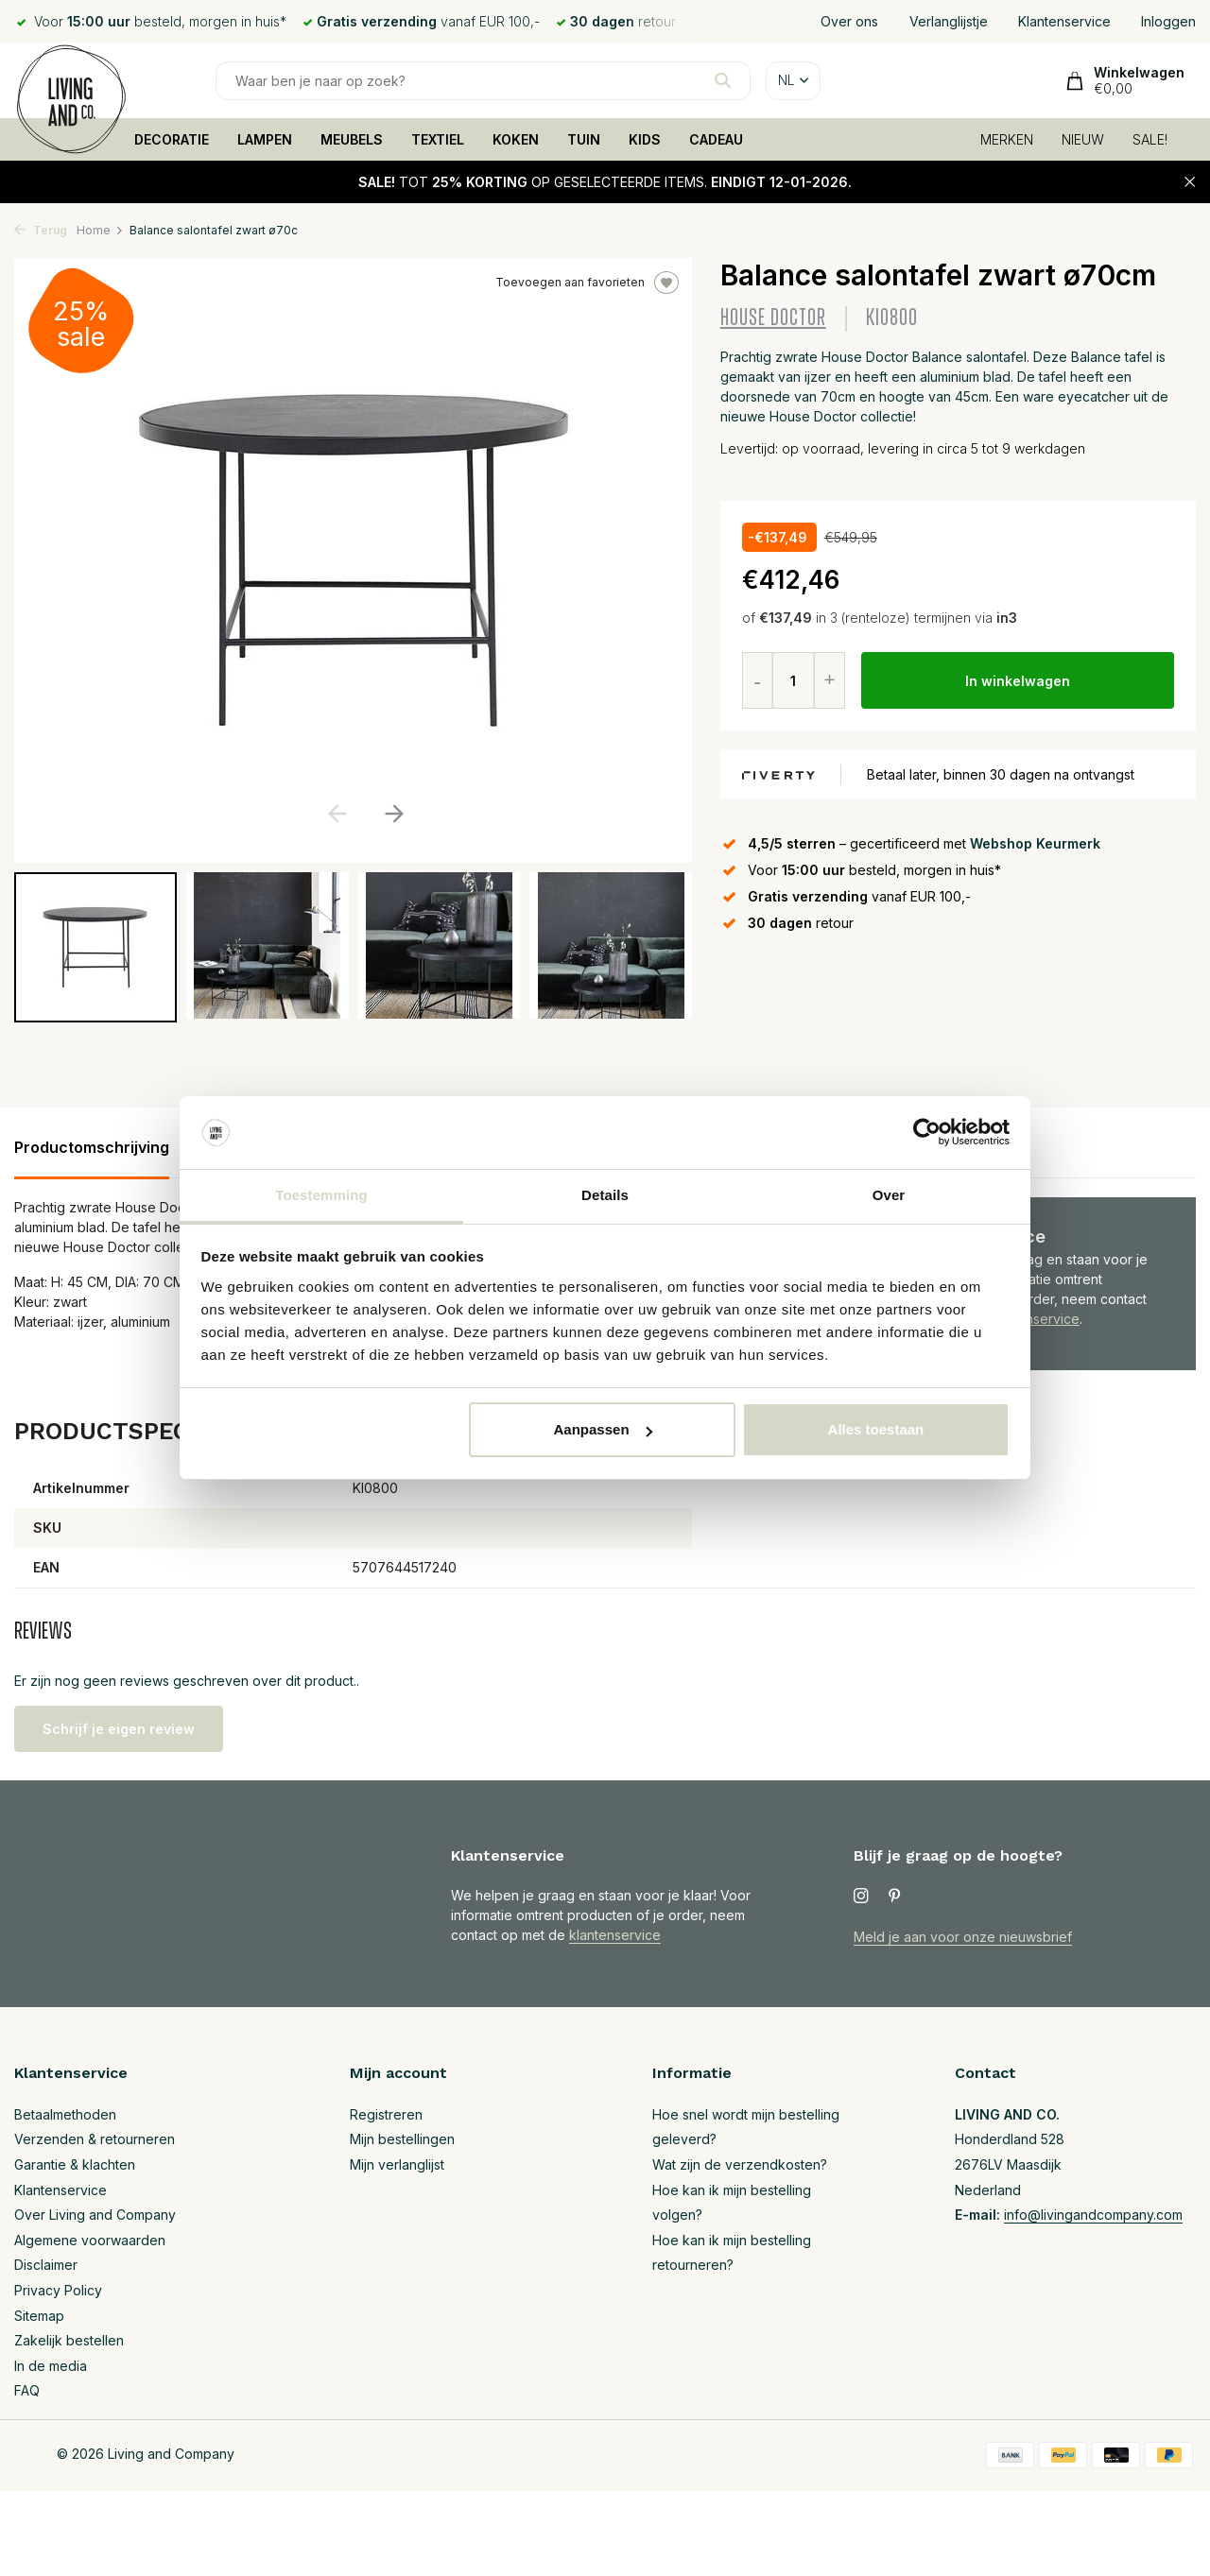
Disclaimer (46, 2265)
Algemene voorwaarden (89, 2240)
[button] (393, 813)
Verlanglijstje (948, 21)
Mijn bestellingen (402, 2139)
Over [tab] (889, 1195)
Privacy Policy (58, 2290)
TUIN (583, 139)
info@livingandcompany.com (1093, 2215)
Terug (40, 230)
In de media (50, 2366)
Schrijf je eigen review (119, 1729)
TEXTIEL (437, 139)
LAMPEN (264, 139)
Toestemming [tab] (321, 1195)
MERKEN (1006, 139)
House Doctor (773, 318)
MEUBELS (351, 139)
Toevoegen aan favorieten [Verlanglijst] (587, 282)
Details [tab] (605, 1195)
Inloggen (1168, 21)
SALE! (1149, 139)
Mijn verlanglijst (397, 2164)
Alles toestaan (876, 1429)
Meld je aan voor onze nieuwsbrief (963, 1937)
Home (100, 230)
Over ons (849, 21)
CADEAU (716, 139)
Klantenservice (1064, 21)
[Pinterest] (895, 1896)
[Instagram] (861, 1896)
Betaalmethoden (65, 2114)
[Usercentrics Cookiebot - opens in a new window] (927, 1133)
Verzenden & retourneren (94, 2139)
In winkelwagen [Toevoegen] (1017, 681)
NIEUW (1083, 139)
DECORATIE (171, 139)
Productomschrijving (91, 1147)
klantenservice (615, 1935)
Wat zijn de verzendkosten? (739, 2164)
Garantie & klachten (74, 2164)
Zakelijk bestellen (69, 2340)
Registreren (386, 2114)
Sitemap (39, 2316)
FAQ (27, 2390)
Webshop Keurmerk (1035, 843)
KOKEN (516, 139)
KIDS (645, 139)
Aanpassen (603, 1429)
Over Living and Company (95, 2215)
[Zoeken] (483, 80)
